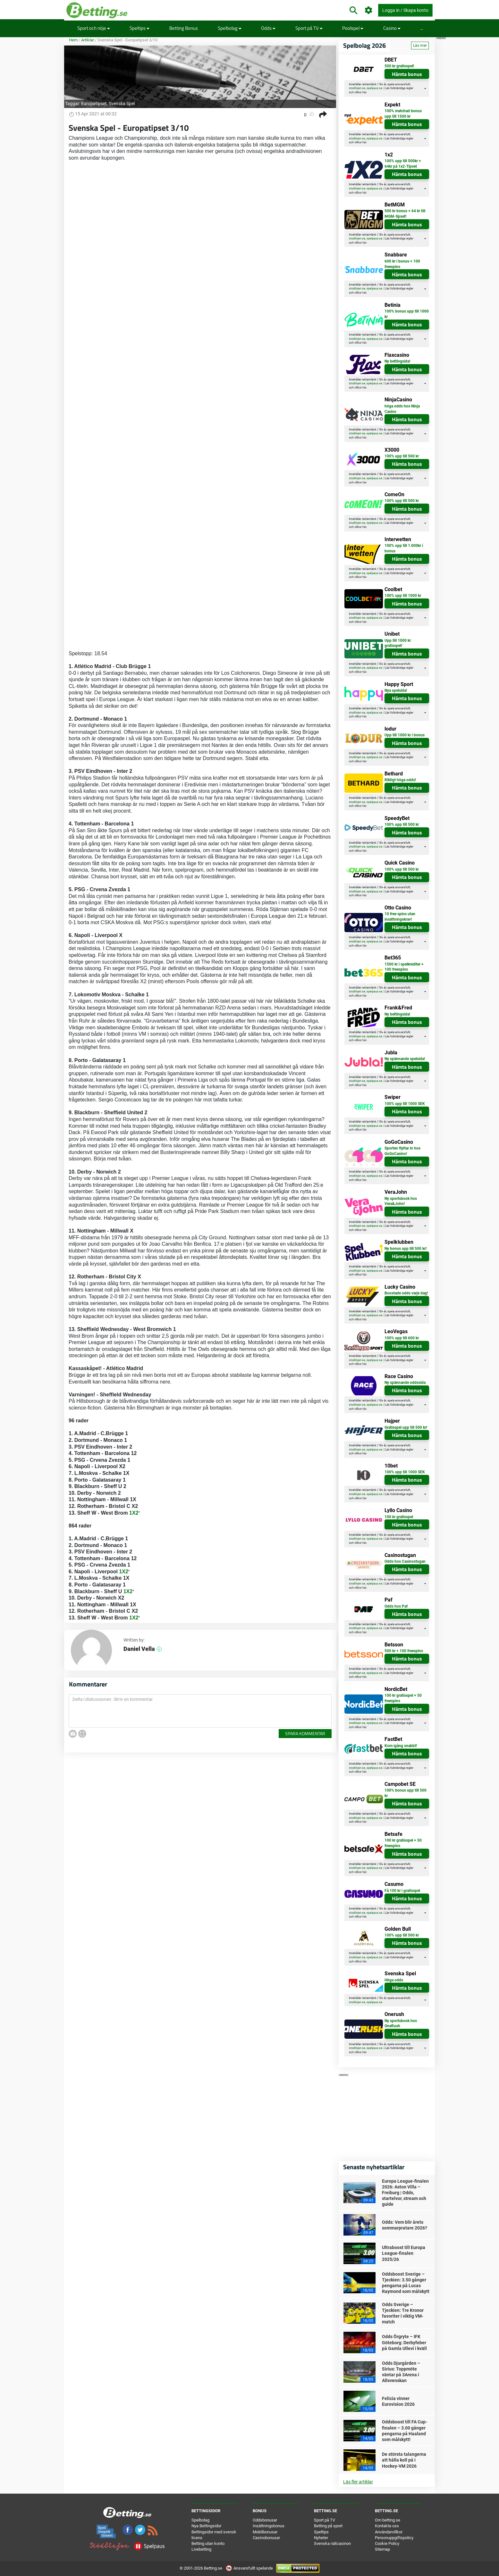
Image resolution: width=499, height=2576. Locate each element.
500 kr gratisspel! (399, 66)
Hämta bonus (407, 74)
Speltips (139, 28)
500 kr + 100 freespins (404, 1651)
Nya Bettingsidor (206, 2525)
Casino (392, 28)
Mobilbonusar (265, 2532)
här (364, 92)
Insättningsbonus (268, 2525)
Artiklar (87, 40)
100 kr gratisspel (399, 1517)
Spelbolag (229, 28)
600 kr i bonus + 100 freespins (402, 264)
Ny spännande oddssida (405, 1382)
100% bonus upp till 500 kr (406, 1793)
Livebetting (201, 2549)
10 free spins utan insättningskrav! (400, 917)
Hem (73, 40)
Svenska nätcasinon (332, 2543)
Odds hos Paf (396, 1606)
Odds (268, 28)
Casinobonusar (266, 2537)
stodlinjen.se (357, 88)
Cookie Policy (387, 2543)
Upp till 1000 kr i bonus (405, 735)
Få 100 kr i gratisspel (402, 1890)
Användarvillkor (388, 2532)
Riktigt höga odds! (400, 780)
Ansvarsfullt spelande (249, 2568)
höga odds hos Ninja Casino (402, 409)
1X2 (133, 1513)
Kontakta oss (387, 2525)
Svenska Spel (122, 103)
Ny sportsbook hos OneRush (401, 2023)
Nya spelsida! (396, 690)
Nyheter (321, 2537)
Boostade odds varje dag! (406, 1293)
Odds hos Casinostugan (405, 1561)
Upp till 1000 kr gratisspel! (398, 643)
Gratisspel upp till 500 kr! (406, 1427)
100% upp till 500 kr (402, 456)
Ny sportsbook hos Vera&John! (401, 1201)
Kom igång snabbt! (401, 1746)
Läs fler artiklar (358, 2481)
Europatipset (94, 103)
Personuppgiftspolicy (394, 2537)
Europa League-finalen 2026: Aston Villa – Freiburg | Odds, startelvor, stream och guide (405, 2193)
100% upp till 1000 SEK (405, 1103)
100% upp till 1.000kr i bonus (404, 548)
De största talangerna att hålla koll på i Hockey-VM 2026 (404, 2460)
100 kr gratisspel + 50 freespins (403, 1698)
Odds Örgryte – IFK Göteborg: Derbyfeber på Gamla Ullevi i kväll (404, 2342)
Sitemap (382, 2549)
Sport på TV (309, 28)
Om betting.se (387, 2520)
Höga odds (394, 1980)
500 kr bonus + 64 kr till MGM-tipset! (405, 214)
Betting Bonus (183, 28)
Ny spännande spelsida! (405, 1059)
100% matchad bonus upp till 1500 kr (403, 114)
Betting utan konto (207, 2543)
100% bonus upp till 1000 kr (407, 314)
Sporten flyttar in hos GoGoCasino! (402, 1151)
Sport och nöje (93, 28)
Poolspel (352, 28)
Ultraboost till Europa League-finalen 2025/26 (403, 2253)
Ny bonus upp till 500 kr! (406, 1248)
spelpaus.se (374, 88)
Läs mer (420, 45)
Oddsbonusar (265, 2520)
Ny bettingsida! (397, 361)
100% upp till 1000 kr (403, 595)
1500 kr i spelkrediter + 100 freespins (404, 967)
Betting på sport (328, 2525)
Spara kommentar (305, 1733)
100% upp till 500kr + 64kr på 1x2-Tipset (403, 164)
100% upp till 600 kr (402, 1338)
